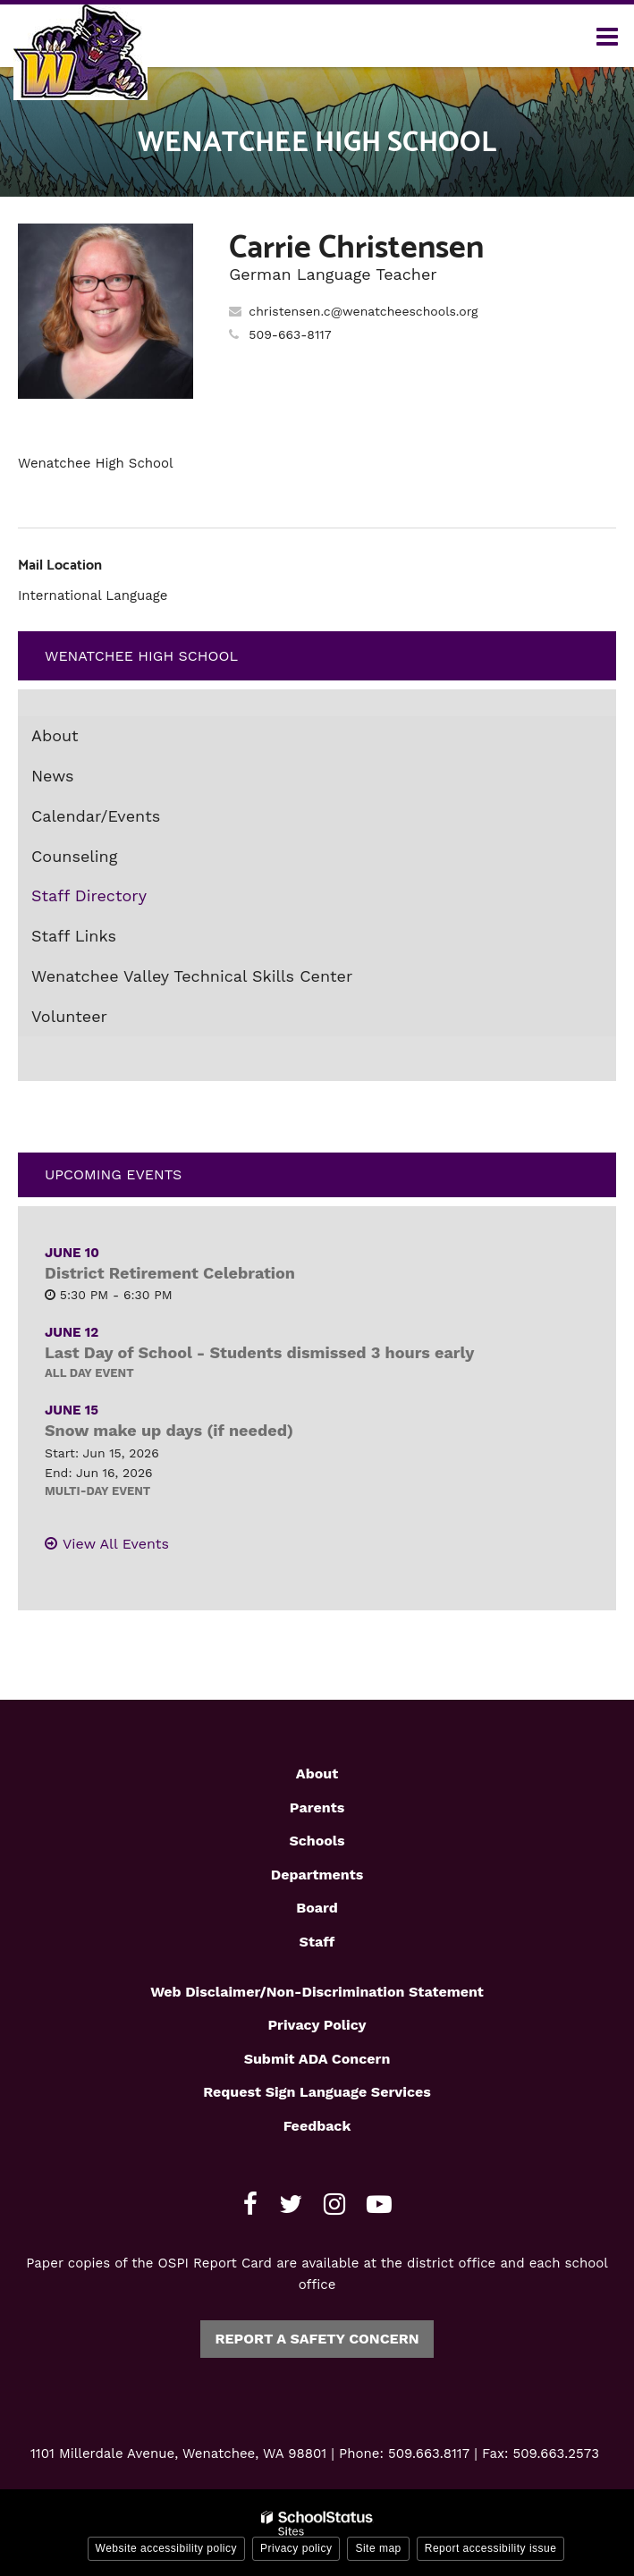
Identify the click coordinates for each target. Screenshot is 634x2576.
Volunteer (69, 1016)
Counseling (74, 856)
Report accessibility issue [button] (491, 2548)
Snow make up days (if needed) (169, 1430)
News (52, 775)
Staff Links (73, 935)
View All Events (116, 1543)
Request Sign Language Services (317, 2091)
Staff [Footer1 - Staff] (317, 1941)
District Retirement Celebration (170, 1272)
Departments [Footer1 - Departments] (317, 1874)
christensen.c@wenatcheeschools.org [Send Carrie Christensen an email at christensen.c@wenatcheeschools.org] (363, 311)
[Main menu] (607, 35)
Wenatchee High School (141, 655)
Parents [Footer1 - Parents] (317, 1807)
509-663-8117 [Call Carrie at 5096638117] (290, 334)
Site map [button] (378, 2548)
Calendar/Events (95, 816)
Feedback (317, 2125)
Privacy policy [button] (296, 2548)
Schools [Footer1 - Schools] (316, 1840)
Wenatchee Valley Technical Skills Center (191, 976)
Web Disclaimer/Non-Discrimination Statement (317, 1991)
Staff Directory (89, 895)
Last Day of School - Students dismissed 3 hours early (259, 1352)
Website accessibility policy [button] (167, 2548)
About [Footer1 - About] (317, 1773)
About (55, 735)
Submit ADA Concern (317, 2058)
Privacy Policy (316, 2024)
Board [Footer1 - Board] (317, 1907)
